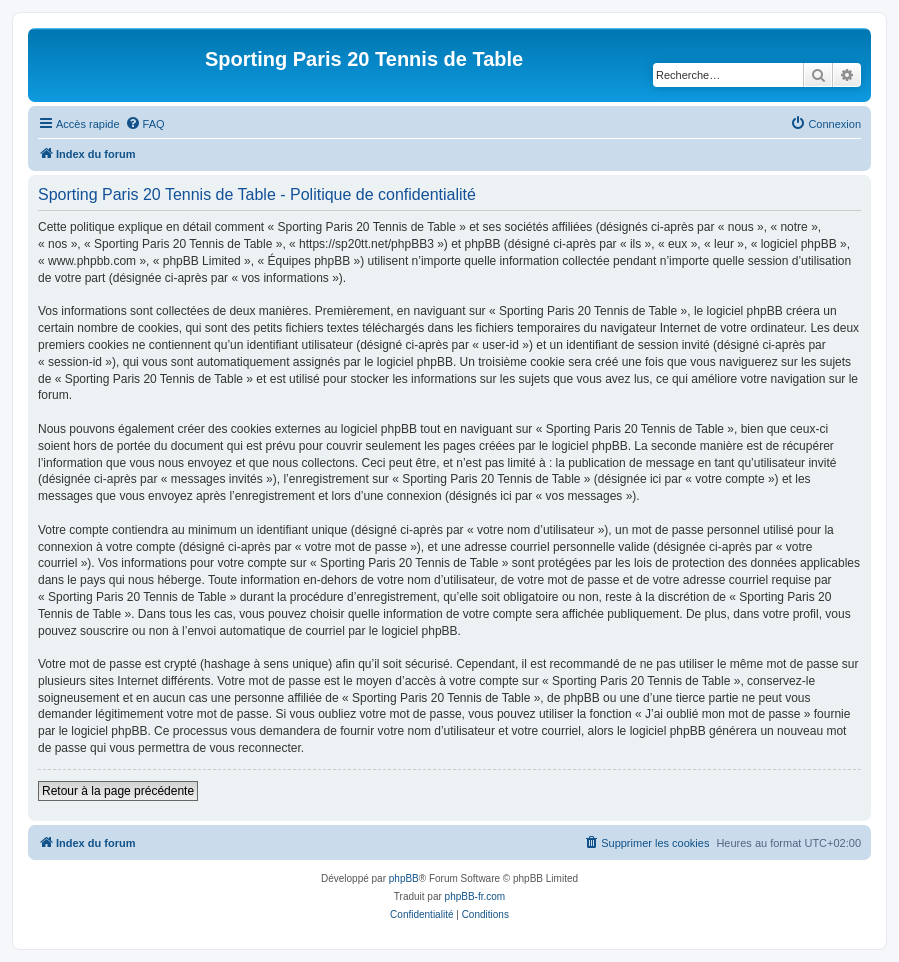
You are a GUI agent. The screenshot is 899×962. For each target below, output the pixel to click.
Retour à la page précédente (118, 791)
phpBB (404, 878)
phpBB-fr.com (475, 896)
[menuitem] (145, 124)
